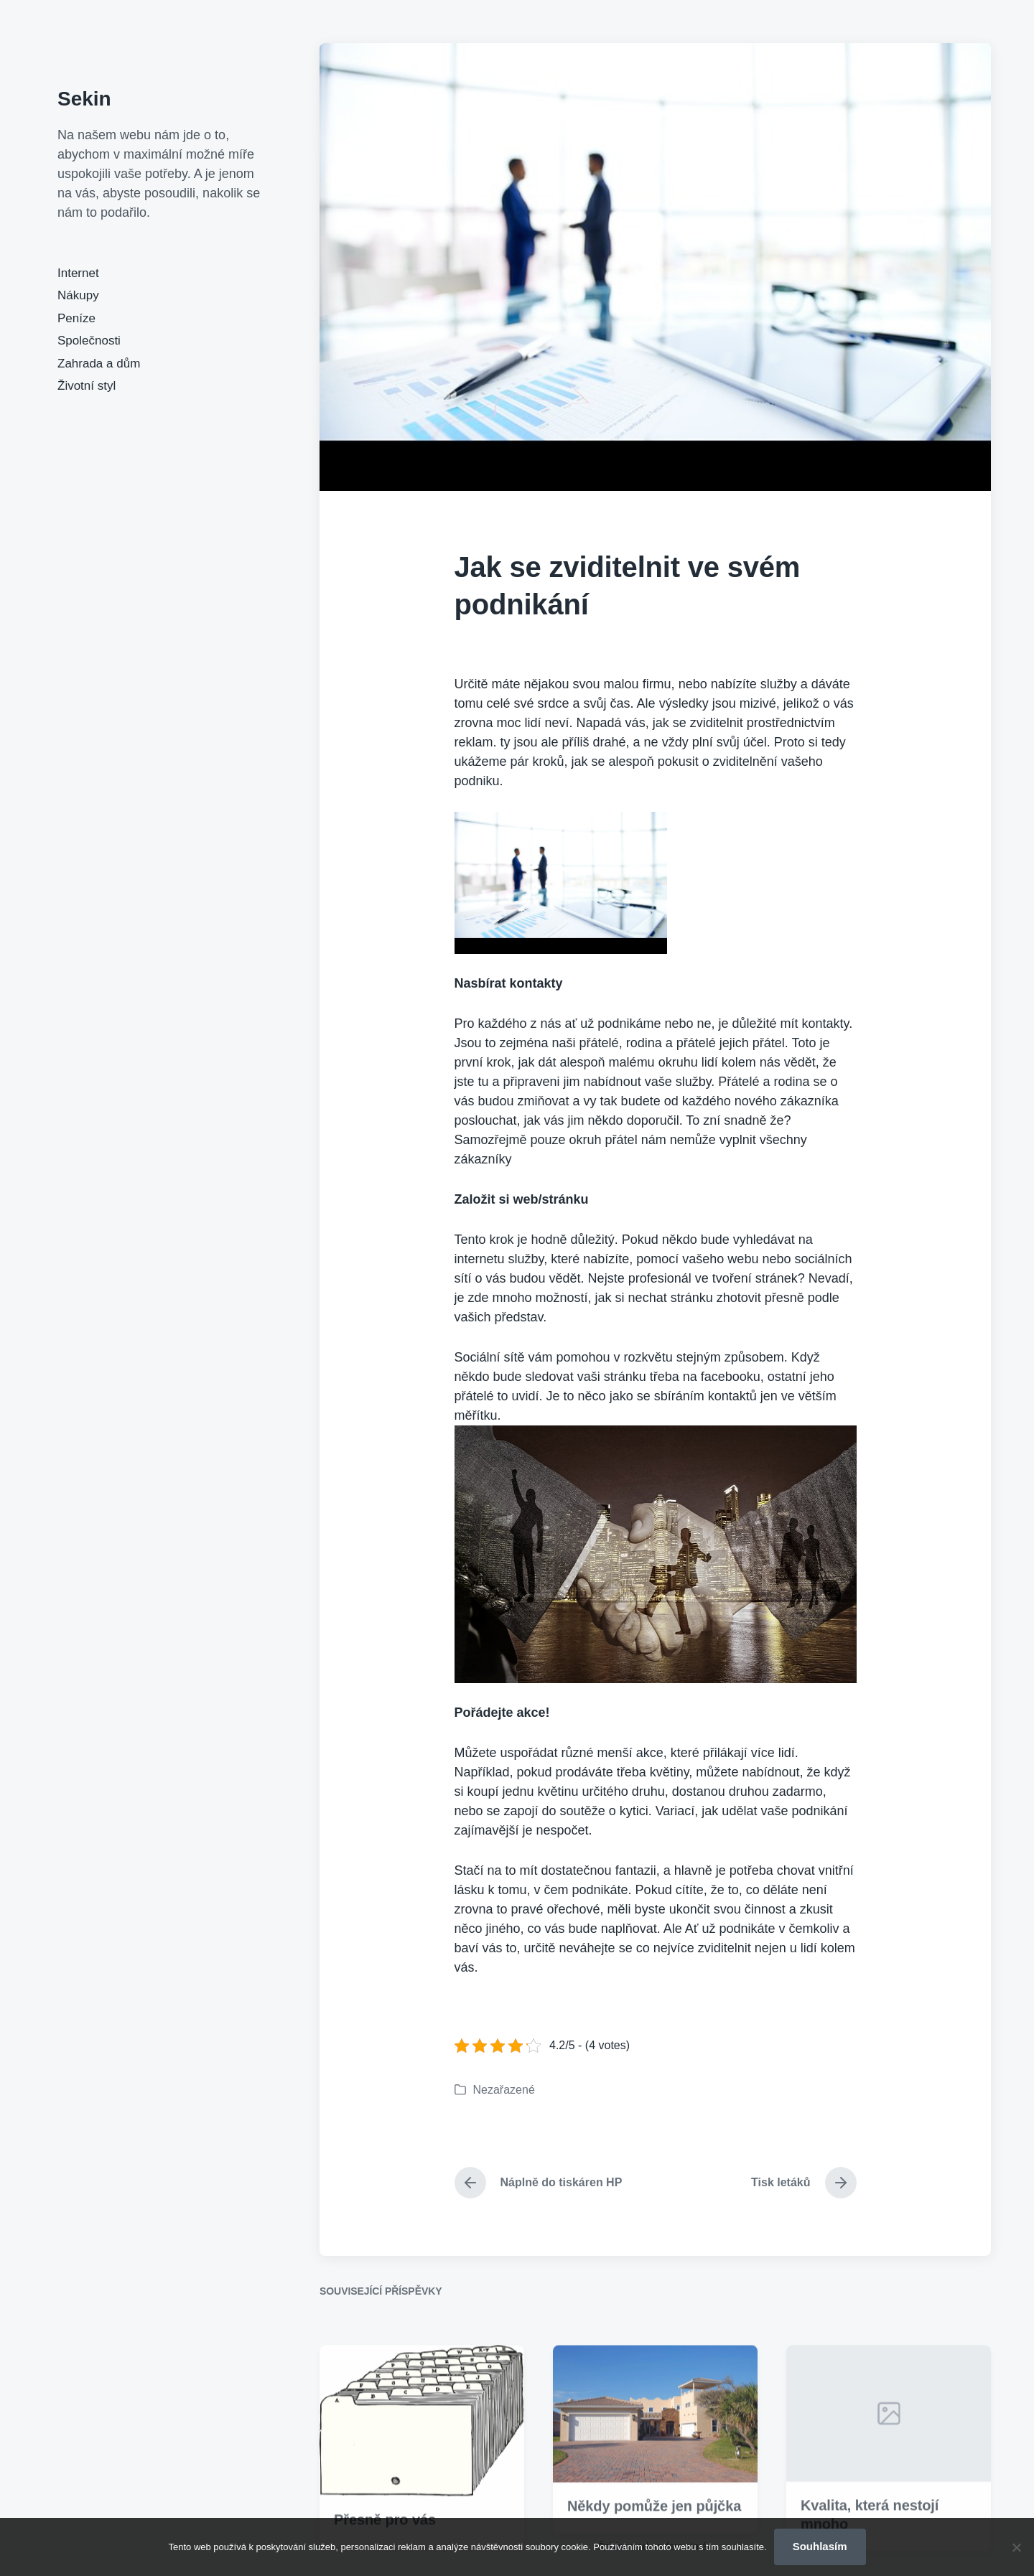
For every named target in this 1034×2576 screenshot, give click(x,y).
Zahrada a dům (98, 363)
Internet (78, 273)
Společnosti (89, 340)
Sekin (84, 99)
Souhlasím (820, 2546)
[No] (1016, 2547)
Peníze (76, 318)
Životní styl (86, 386)
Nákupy (78, 295)
